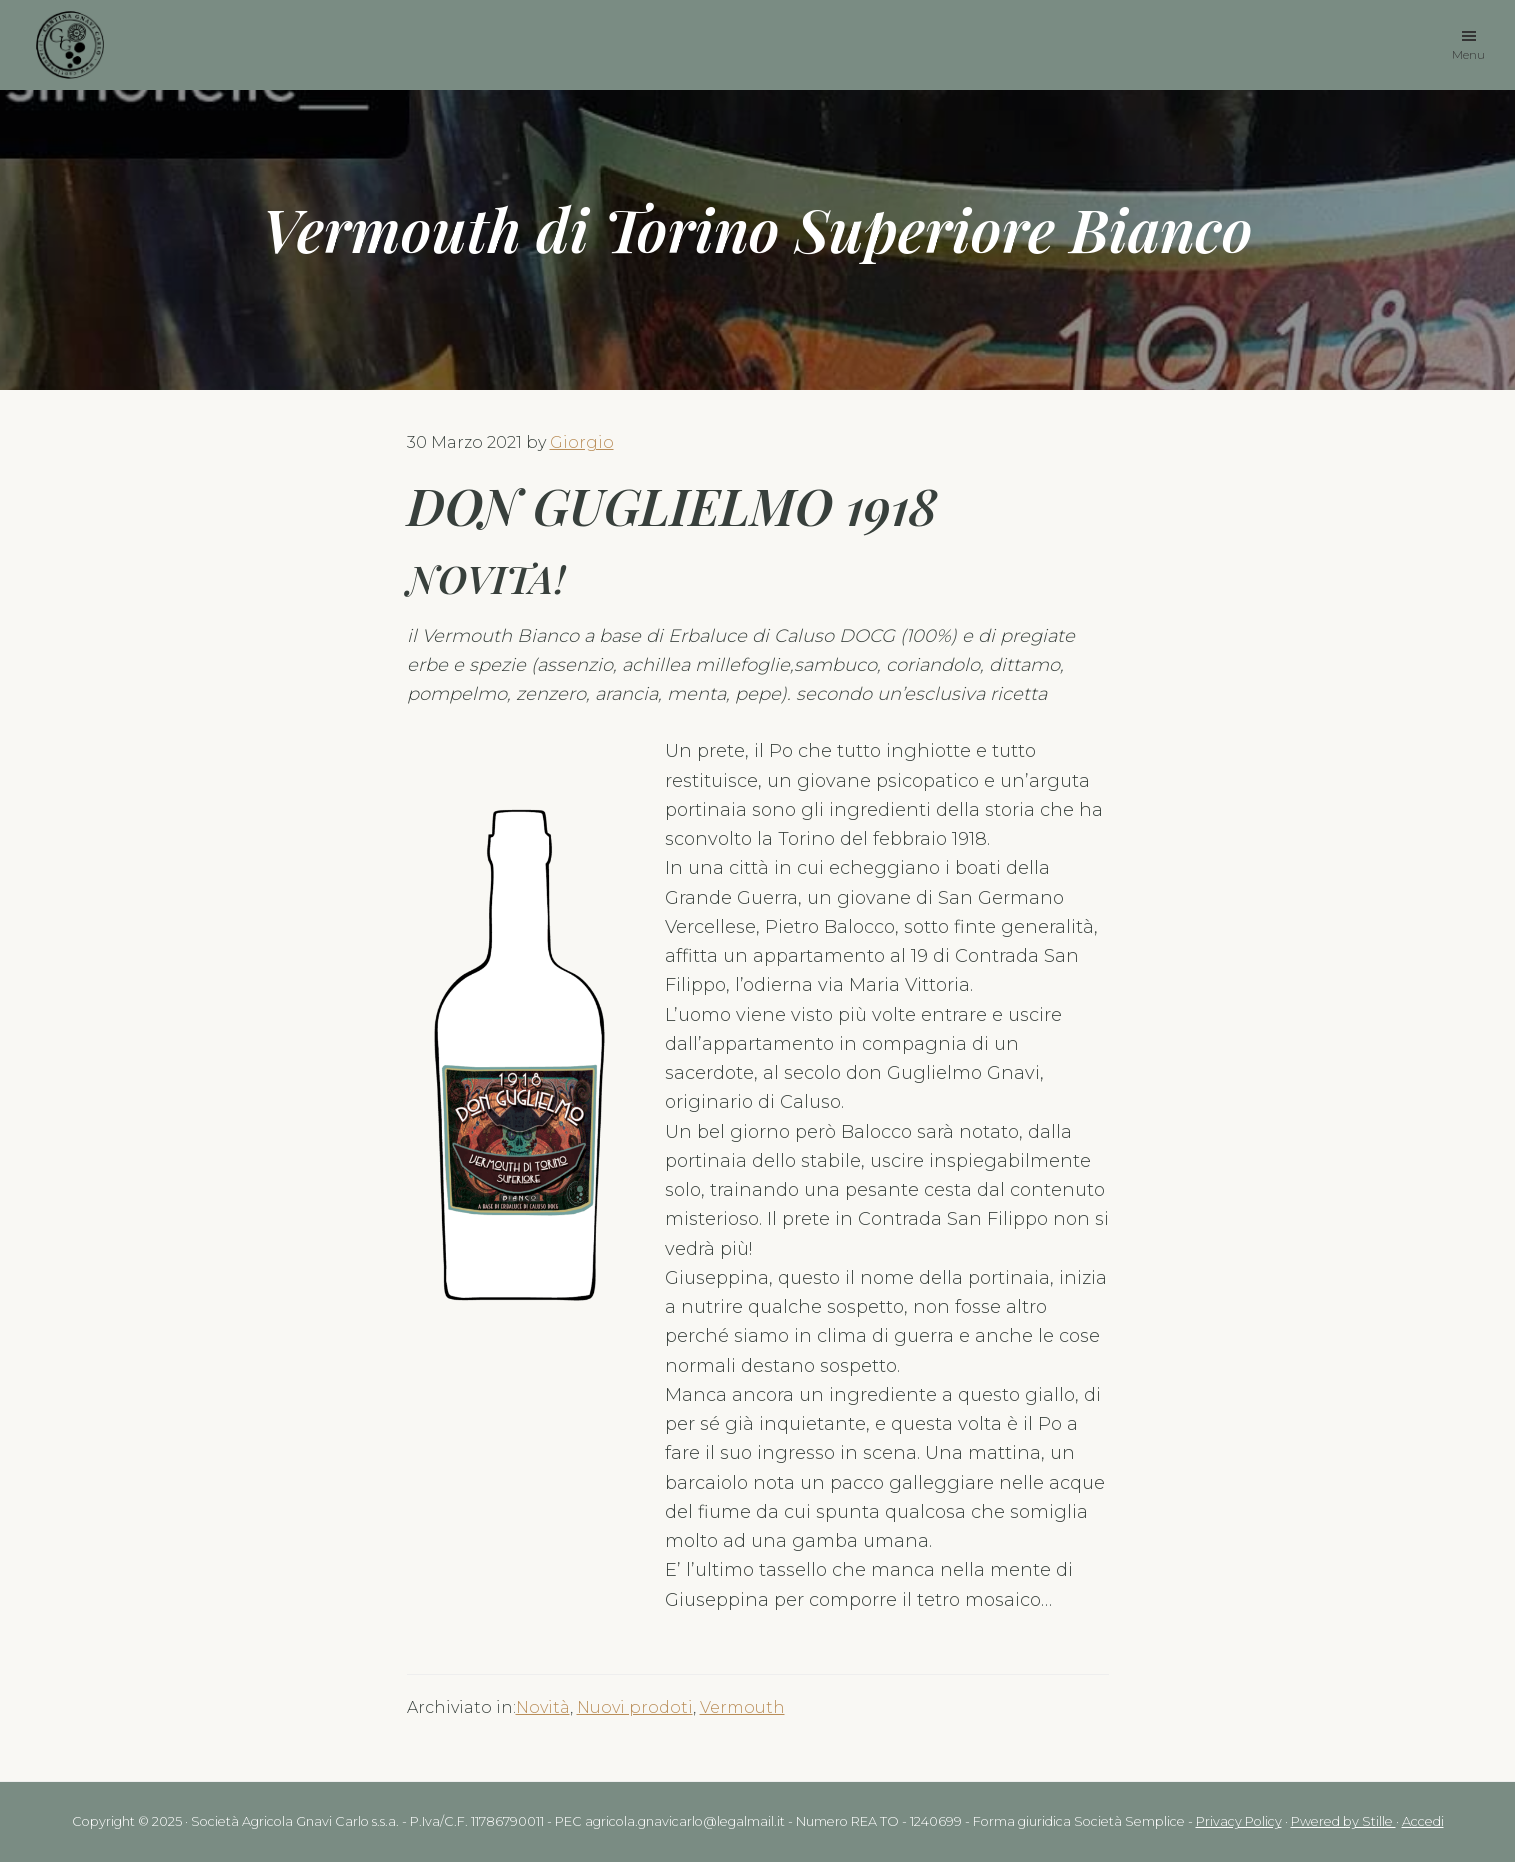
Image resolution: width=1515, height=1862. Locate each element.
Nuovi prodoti (635, 1707)
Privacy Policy (1239, 1821)
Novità (543, 1707)
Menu (1468, 53)
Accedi (1423, 1821)
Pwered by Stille (1343, 1821)
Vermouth (742, 1707)
